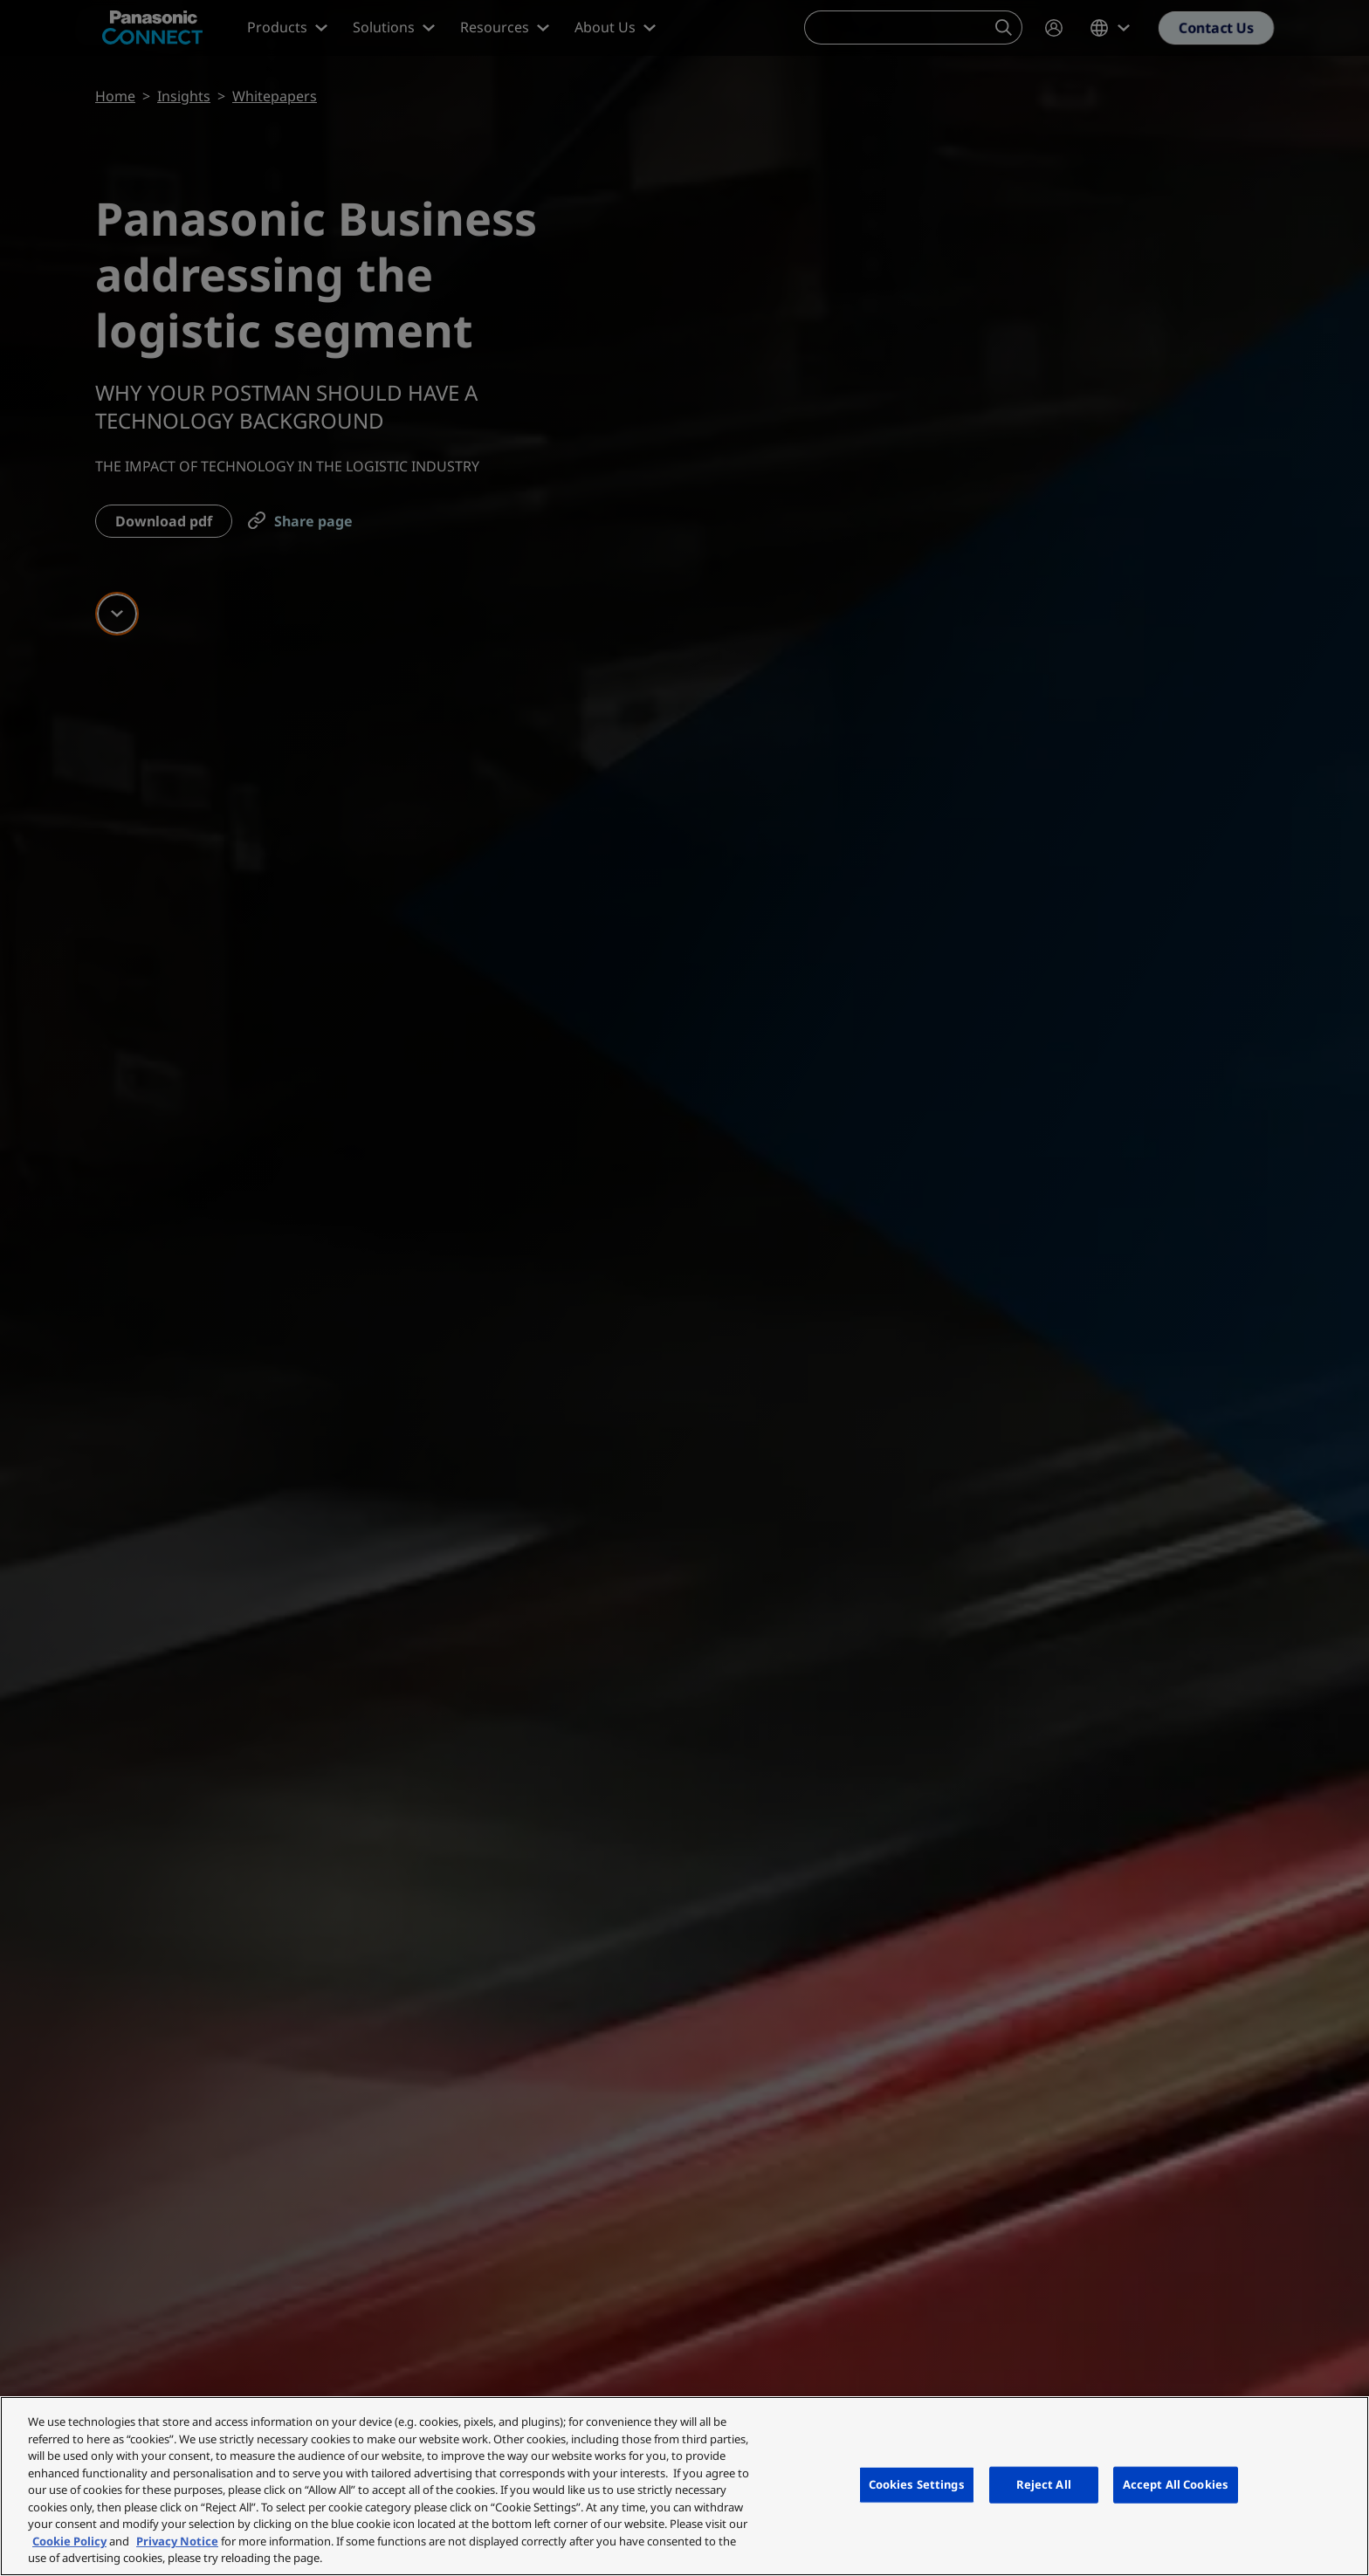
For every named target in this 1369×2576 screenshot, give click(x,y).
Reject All (1043, 2484)
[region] (684, 2486)
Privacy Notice (177, 2541)
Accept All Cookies (1175, 2484)
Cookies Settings (917, 2484)
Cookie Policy (69, 2541)
